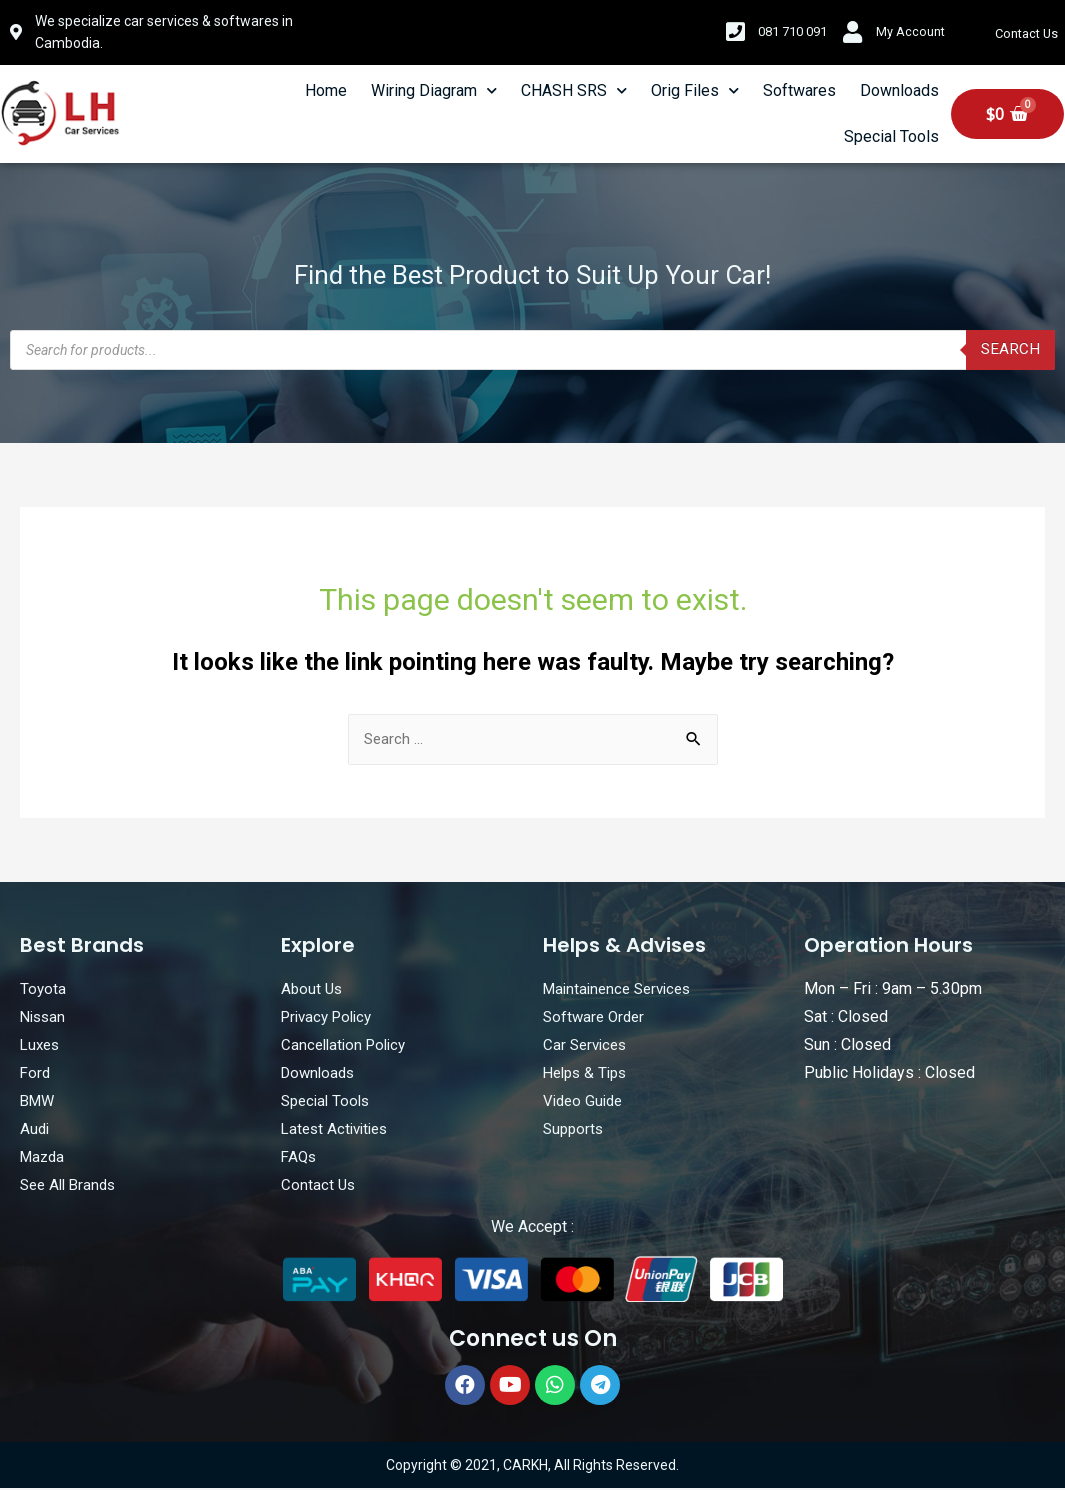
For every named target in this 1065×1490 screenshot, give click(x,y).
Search (1010, 349)
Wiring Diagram (434, 90)
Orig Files (695, 90)
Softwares (799, 90)
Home (326, 90)
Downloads (899, 90)
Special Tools (891, 136)
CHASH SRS (574, 90)
